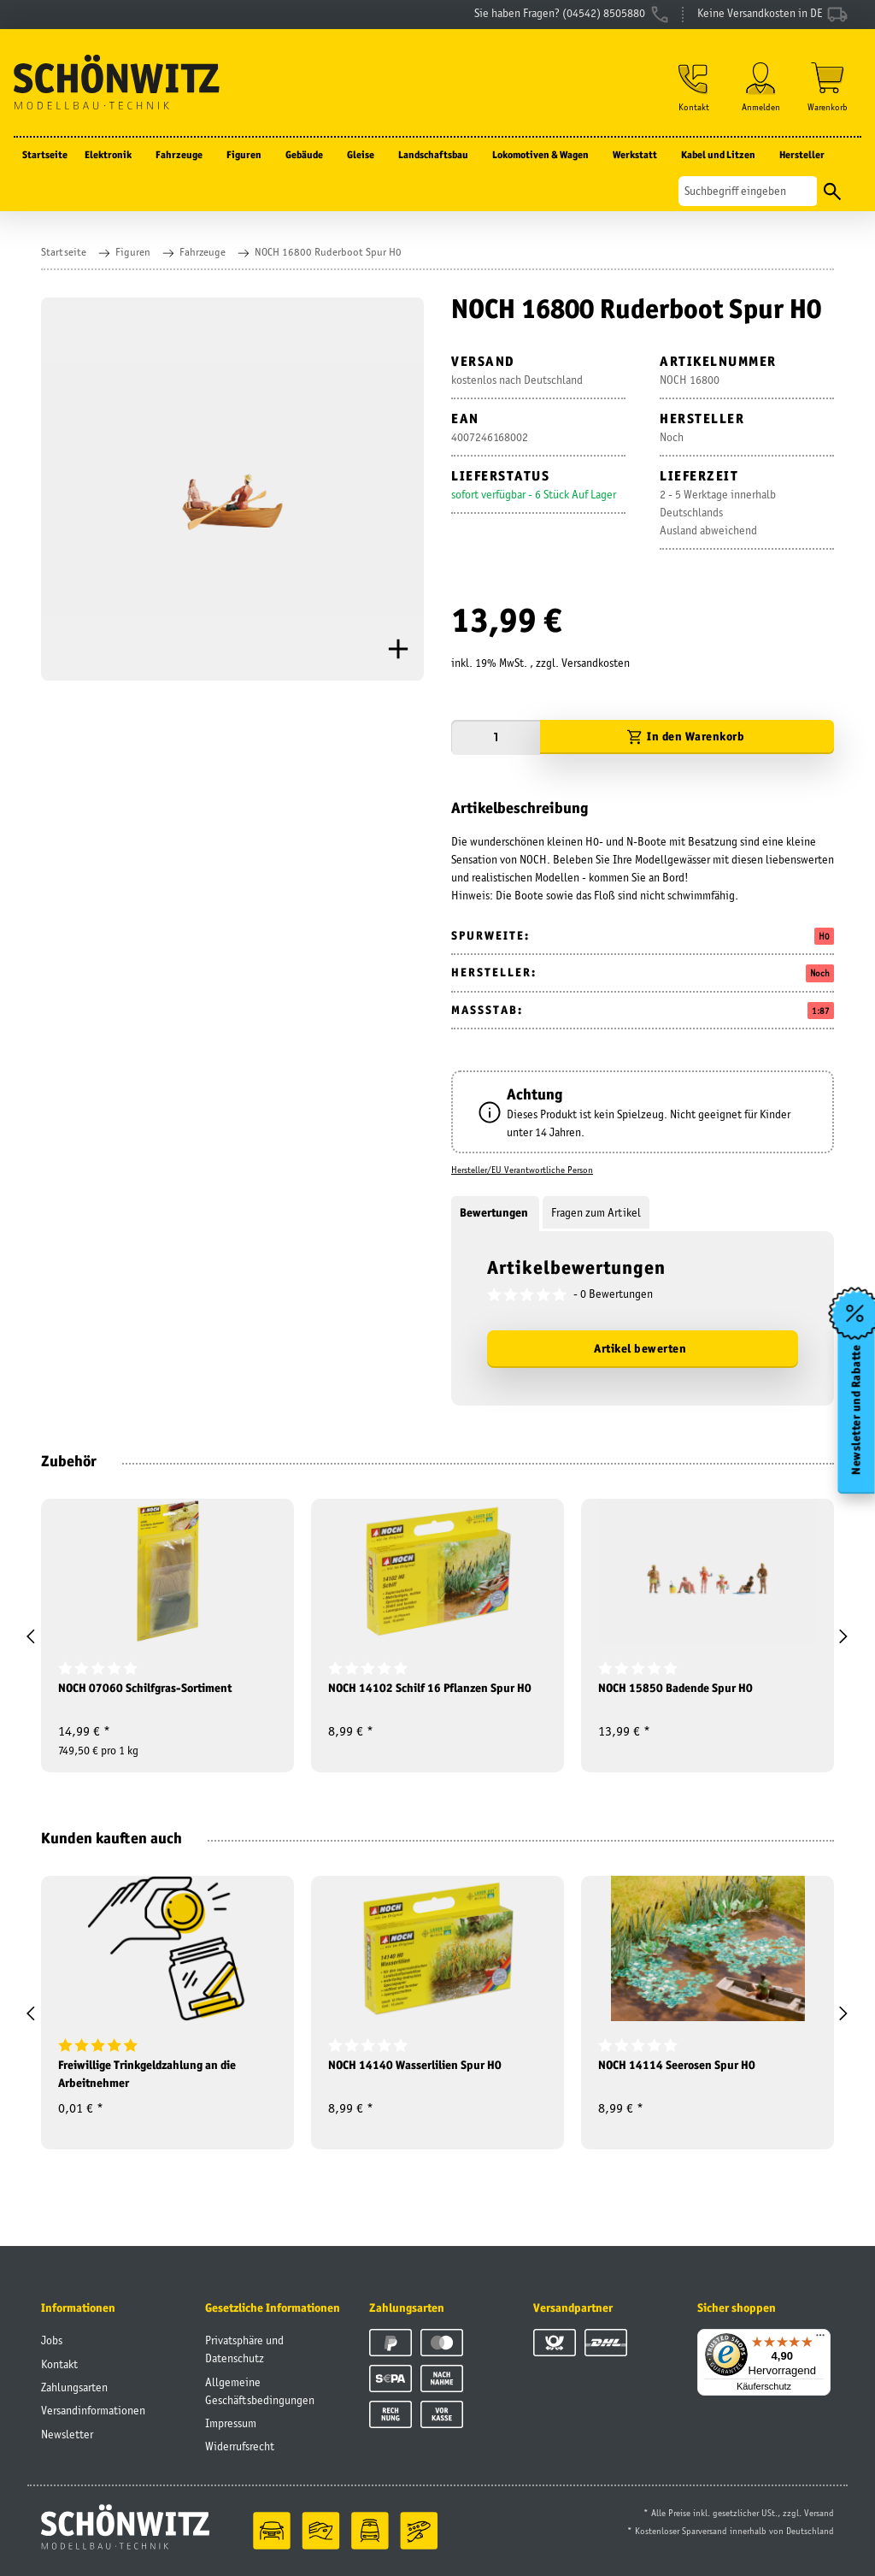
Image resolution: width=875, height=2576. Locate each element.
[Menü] (820, 2339)
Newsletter (67, 2434)
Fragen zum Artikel (596, 1212)
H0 (824, 936)
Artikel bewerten (640, 1348)
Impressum (230, 2423)
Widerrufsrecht (239, 2446)
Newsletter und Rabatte (857, 1409)
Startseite (45, 154)
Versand (819, 2513)
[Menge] (495, 737)
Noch (820, 973)
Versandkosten (595, 662)
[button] (694, 87)
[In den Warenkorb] (687, 737)
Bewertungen (495, 1212)
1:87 (821, 1011)
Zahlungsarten (74, 2387)
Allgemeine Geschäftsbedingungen (259, 2391)
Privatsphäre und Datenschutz (244, 2349)
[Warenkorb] (827, 87)
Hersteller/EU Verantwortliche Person (522, 1170)
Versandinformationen (93, 2410)
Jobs (51, 2340)
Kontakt (59, 2364)
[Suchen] (748, 191)
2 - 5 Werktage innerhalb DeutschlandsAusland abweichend (718, 512)
